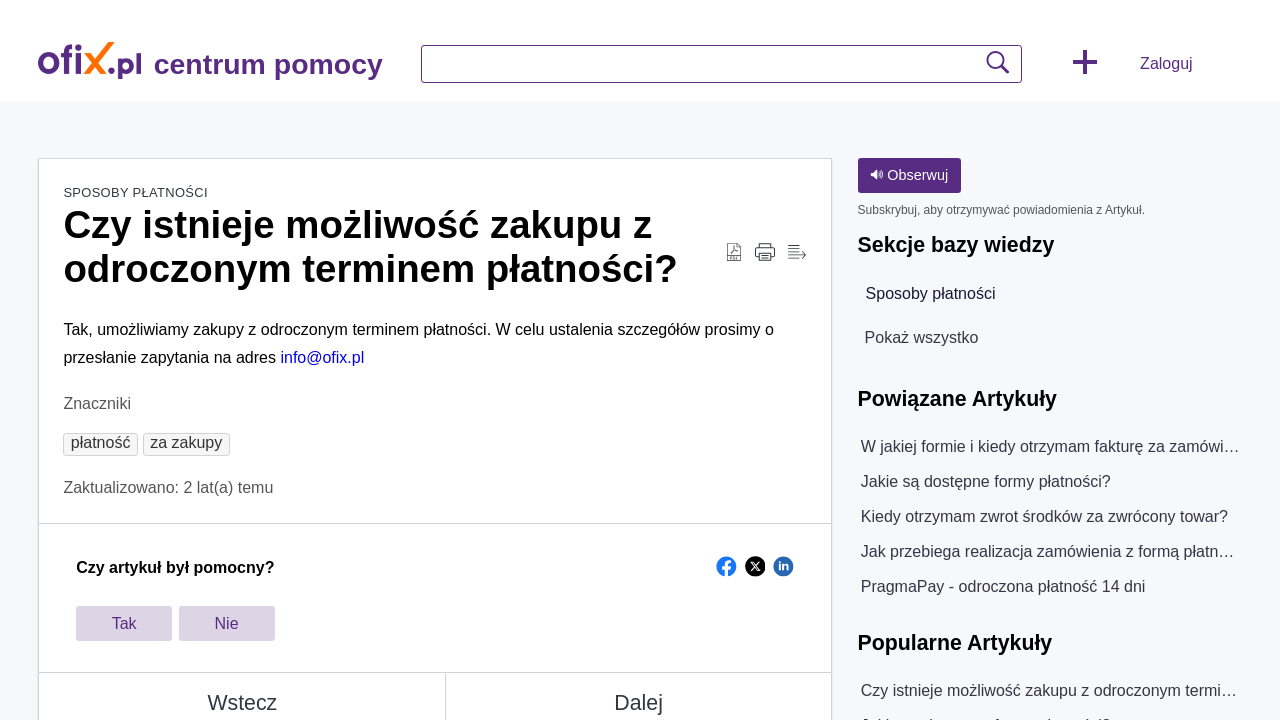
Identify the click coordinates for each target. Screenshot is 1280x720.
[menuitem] (1217, 64)
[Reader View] (797, 253)
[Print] (765, 253)
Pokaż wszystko (922, 337)
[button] (1085, 64)
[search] (721, 64)
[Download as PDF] (734, 253)
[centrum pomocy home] (89, 60)
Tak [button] (124, 623)
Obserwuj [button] (909, 175)
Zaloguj (1166, 63)
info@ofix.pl (322, 357)
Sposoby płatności (135, 192)
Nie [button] (227, 623)
